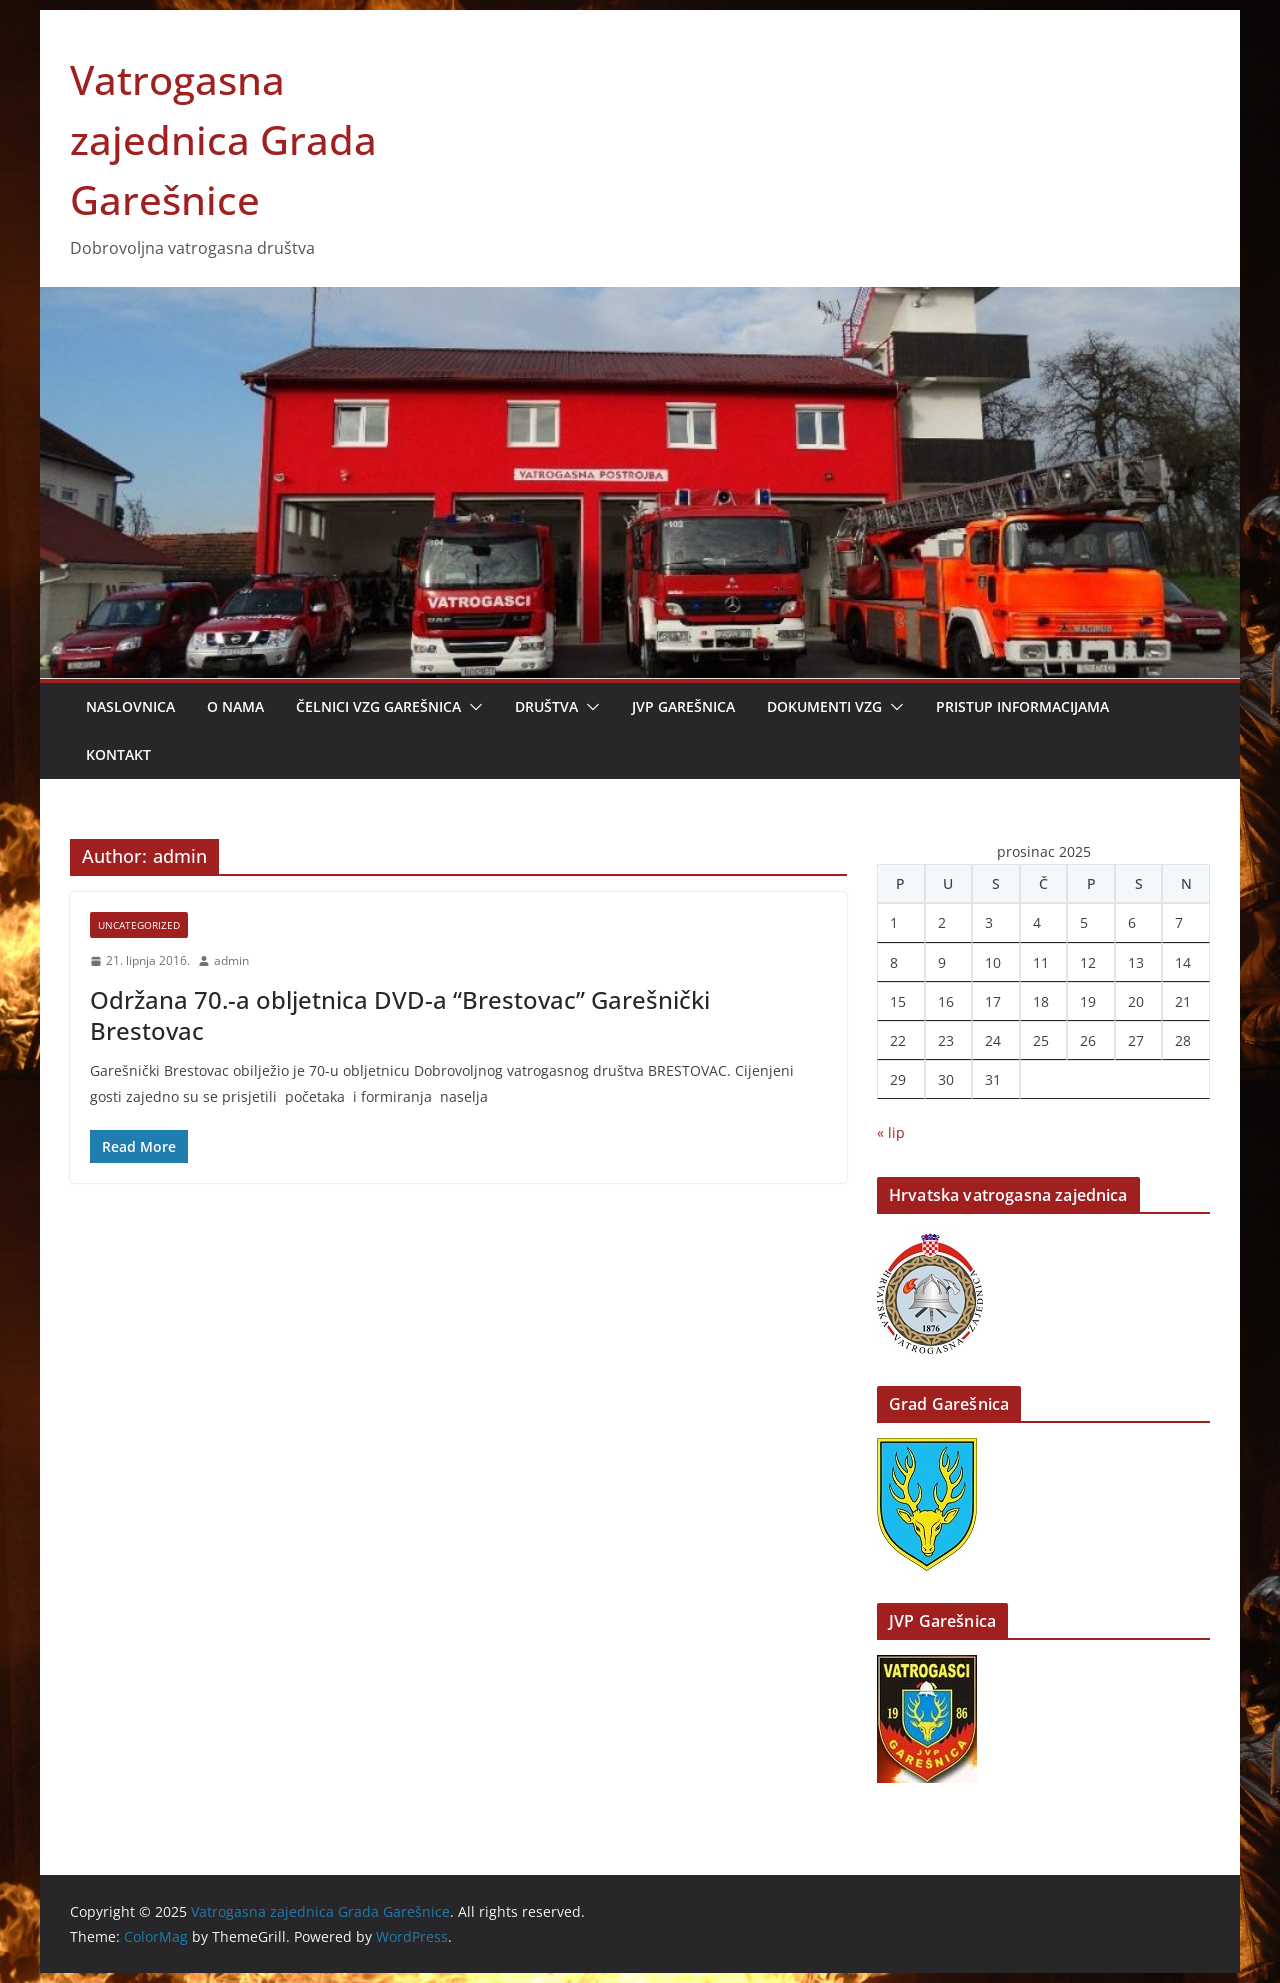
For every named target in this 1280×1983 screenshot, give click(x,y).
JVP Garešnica (683, 706)
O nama (235, 706)
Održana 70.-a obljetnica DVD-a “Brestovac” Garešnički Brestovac (400, 1015)
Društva (546, 706)
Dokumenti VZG (824, 706)
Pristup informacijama (1022, 706)
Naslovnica (130, 706)
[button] (472, 707)
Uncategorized (139, 925)
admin (231, 960)
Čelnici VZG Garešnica (378, 706)
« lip (891, 1132)
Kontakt (118, 754)
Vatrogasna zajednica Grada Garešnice (223, 139)
